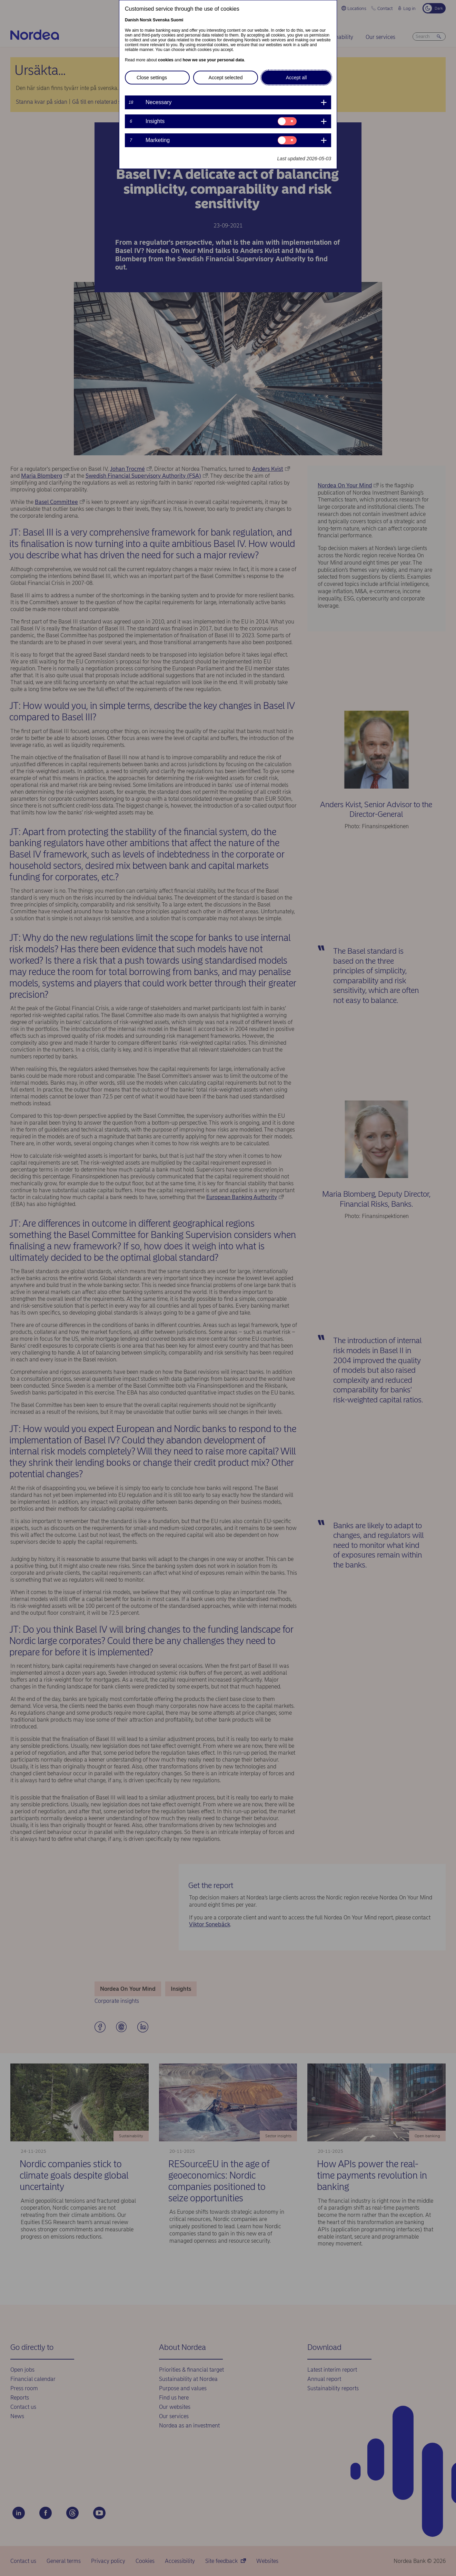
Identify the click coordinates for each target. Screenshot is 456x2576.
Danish (132, 20)
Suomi (177, 20)
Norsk (145, 20)
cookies (166, 60)
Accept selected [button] (226, 77)
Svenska (161, 20)
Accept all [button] (296, 77)
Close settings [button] (152, 77)
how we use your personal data (213, 60)
